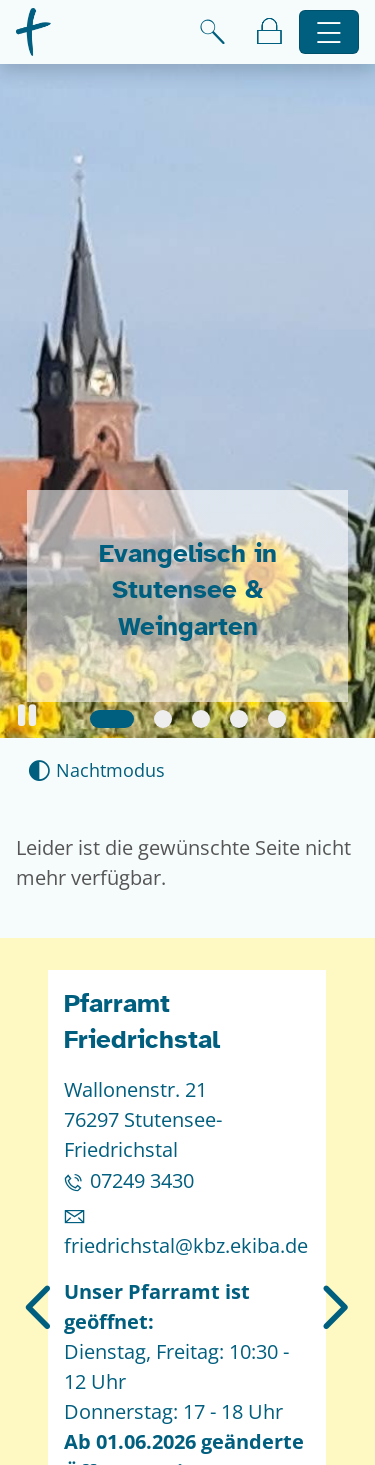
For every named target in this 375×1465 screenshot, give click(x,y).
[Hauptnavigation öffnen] (329, 32)
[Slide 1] (112, 719)
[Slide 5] (277, 719)
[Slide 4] (239, 719)
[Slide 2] (163, 719)
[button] (27, 715)
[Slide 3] (201, 719)
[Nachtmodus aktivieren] (96, 770)
